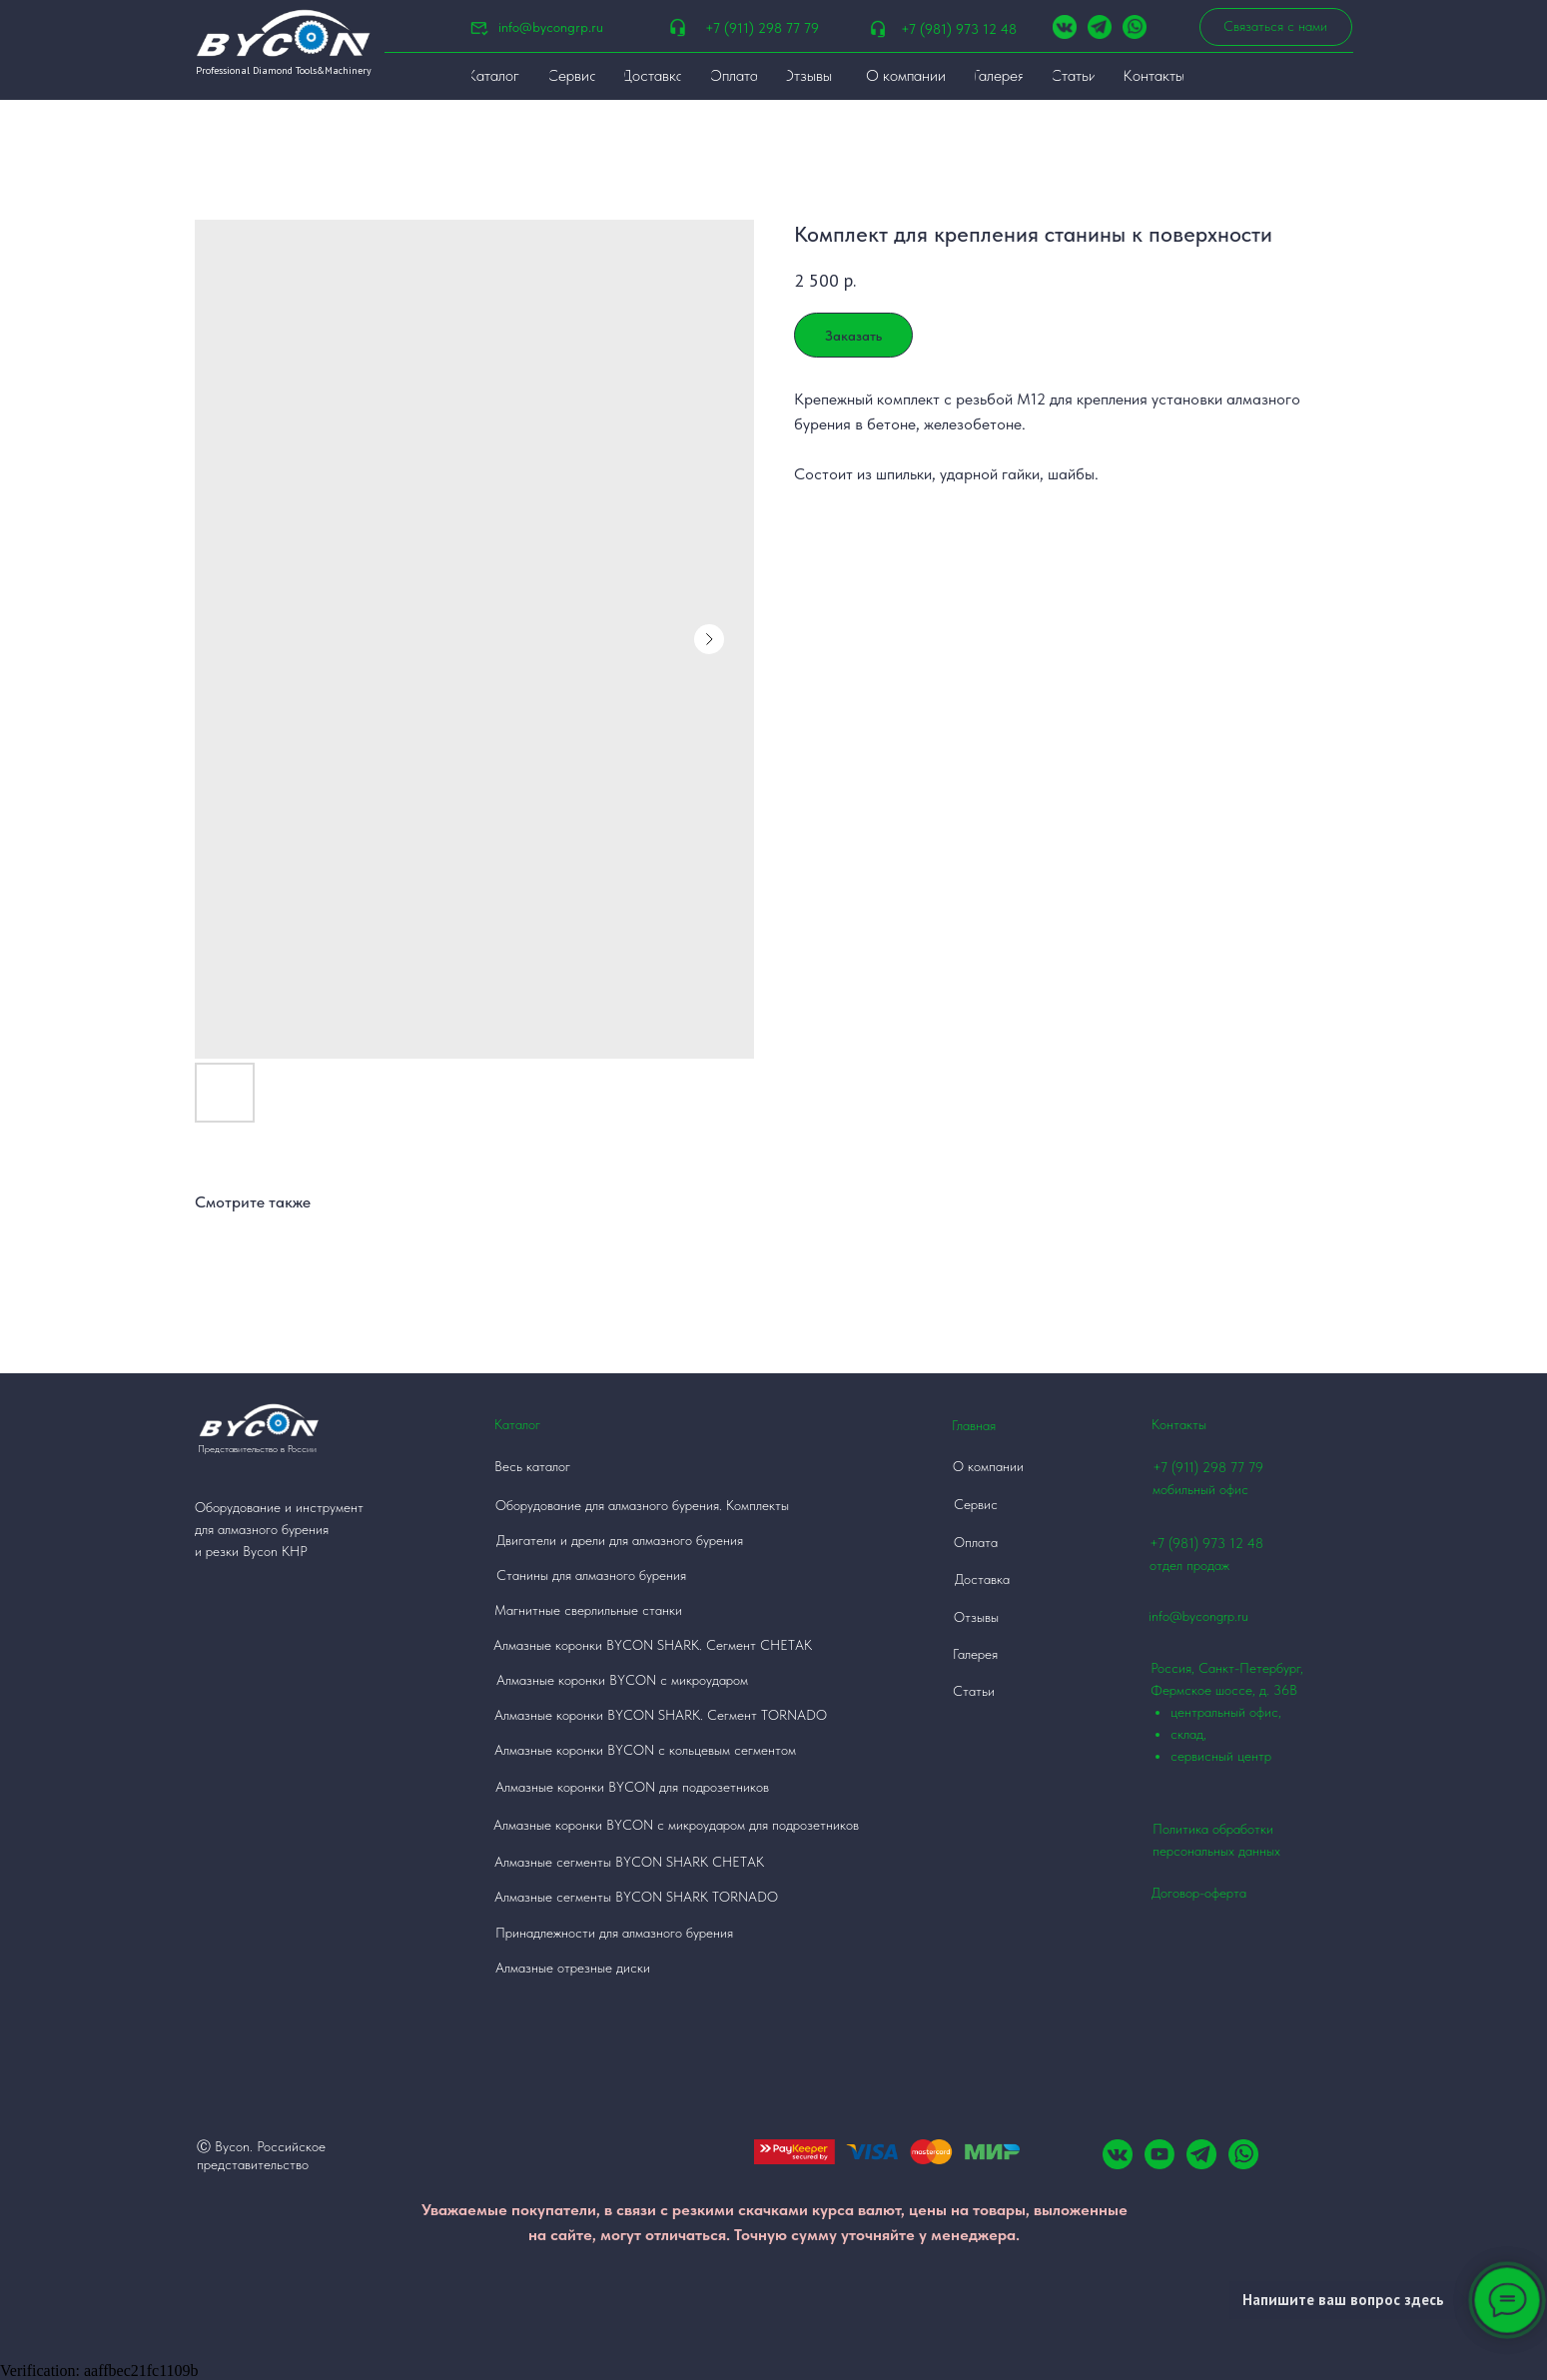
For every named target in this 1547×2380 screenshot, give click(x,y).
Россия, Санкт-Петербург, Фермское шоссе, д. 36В (1241, 1713)
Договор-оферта (1199, 1893)
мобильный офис (1200, 1489)
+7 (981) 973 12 (1196, 1543)
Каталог (517, 1424)
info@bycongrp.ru (550, 27)
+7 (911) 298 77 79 (762, 28)
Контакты (1179, 1424)
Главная (974, 1425)
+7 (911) (1177, 1467)
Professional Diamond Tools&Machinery (284, 70)
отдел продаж (1189, 1565)
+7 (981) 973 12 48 (959, 29)
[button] (1275, 27)
